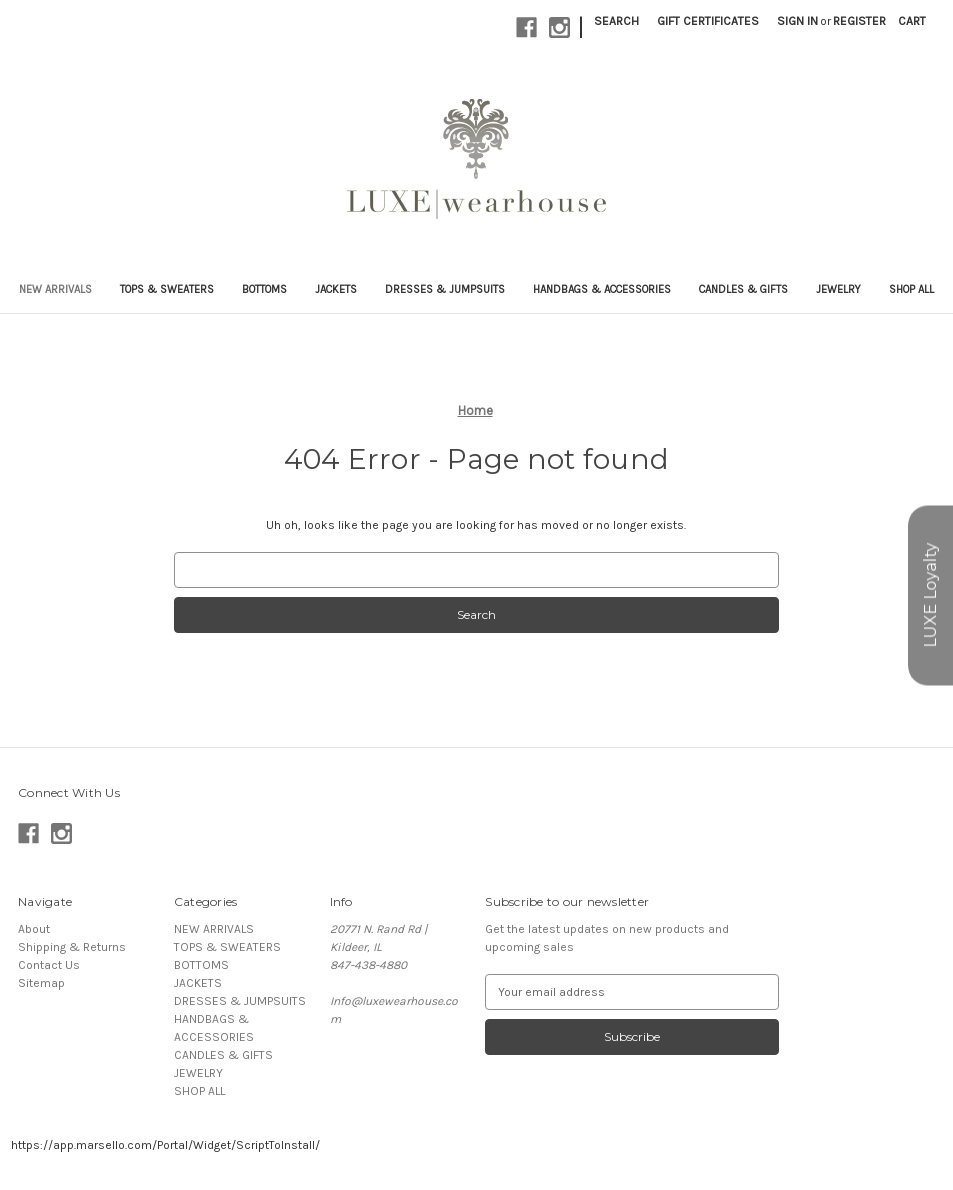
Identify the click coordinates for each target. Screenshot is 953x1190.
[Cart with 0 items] (912, 21)
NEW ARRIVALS (55, 289)
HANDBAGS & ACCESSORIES (602, 289)
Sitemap (41, 983)
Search (616, 21)
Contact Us (49, 965)
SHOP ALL (911, 289)
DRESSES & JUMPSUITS (445, 289)
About (34, 929)
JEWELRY (838, 289)
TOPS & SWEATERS (167, 289)
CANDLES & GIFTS (743, 289)
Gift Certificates (708, 21)
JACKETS (336, 289)
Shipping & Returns (72, 947)
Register (859, 21)
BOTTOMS (264, 289)
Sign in (797, 21)
